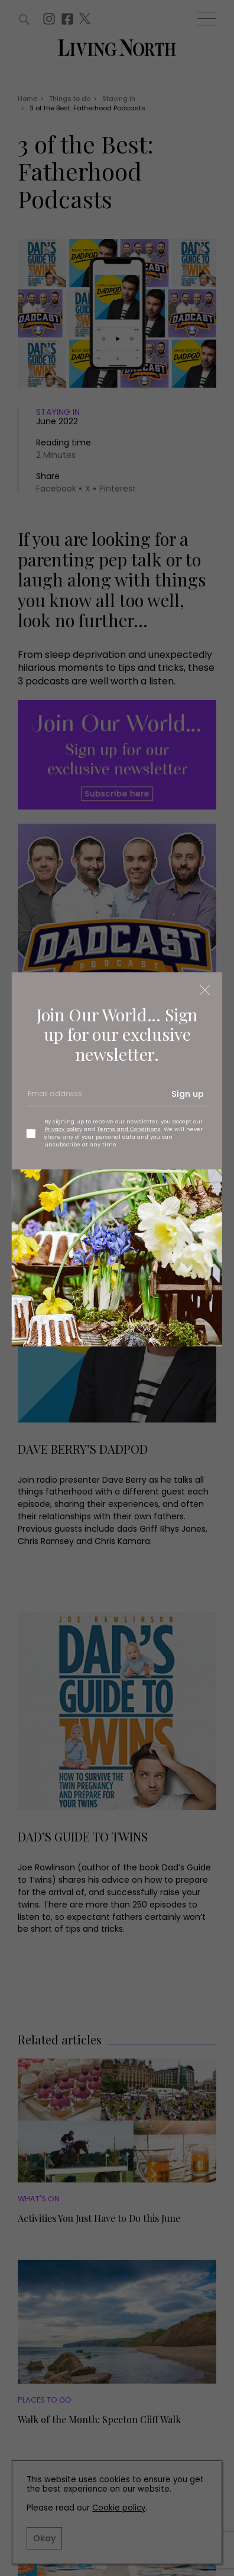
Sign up (187, 1094)
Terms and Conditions (129, 1129)
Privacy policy (63, 1129)
